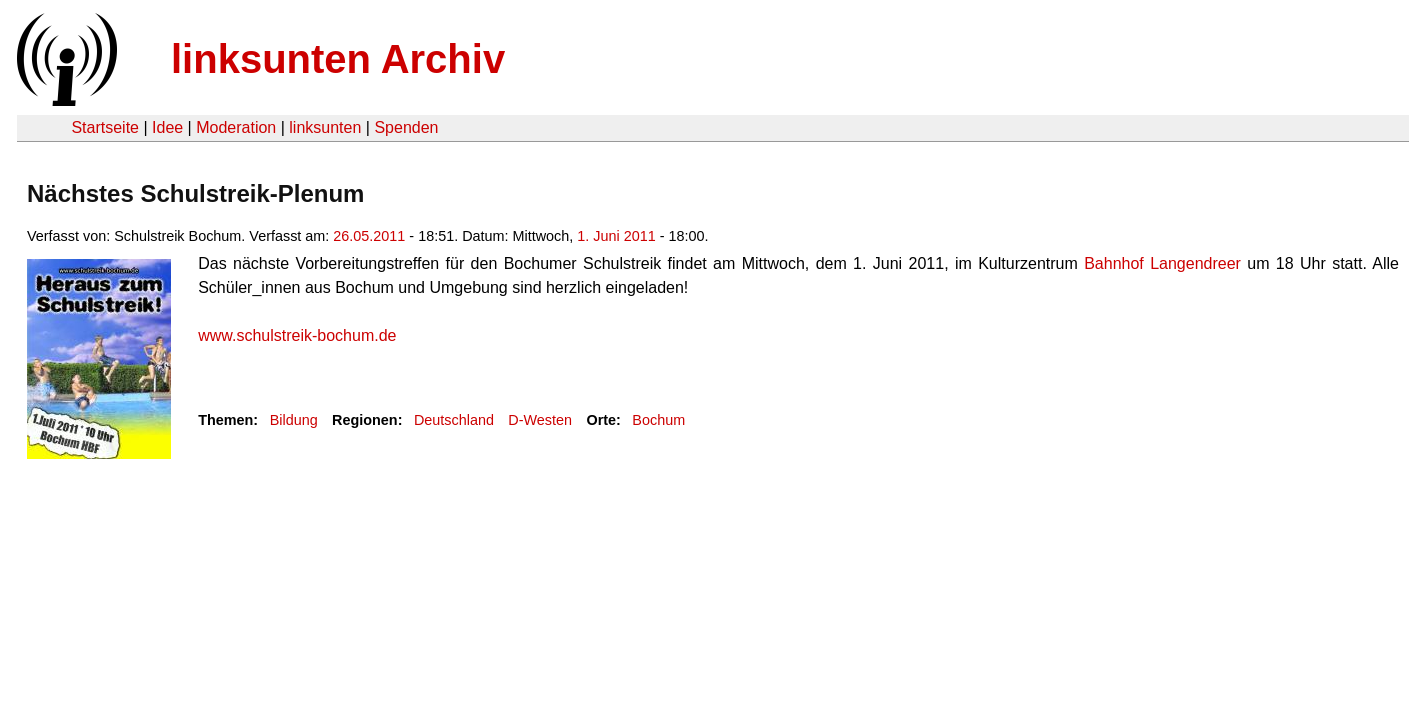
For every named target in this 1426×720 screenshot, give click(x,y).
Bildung (294, 420)
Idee (167, 127)
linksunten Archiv (338, 59)
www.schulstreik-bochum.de (297, 335)
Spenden (406, 127)
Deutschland (454, 420)
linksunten (325, 127)
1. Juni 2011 (616, 236)
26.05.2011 (369, 236)
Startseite (105, 127)
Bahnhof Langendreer (1162, 263)
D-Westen (540, 420)
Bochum (658, 420)
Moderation (236, 127)
